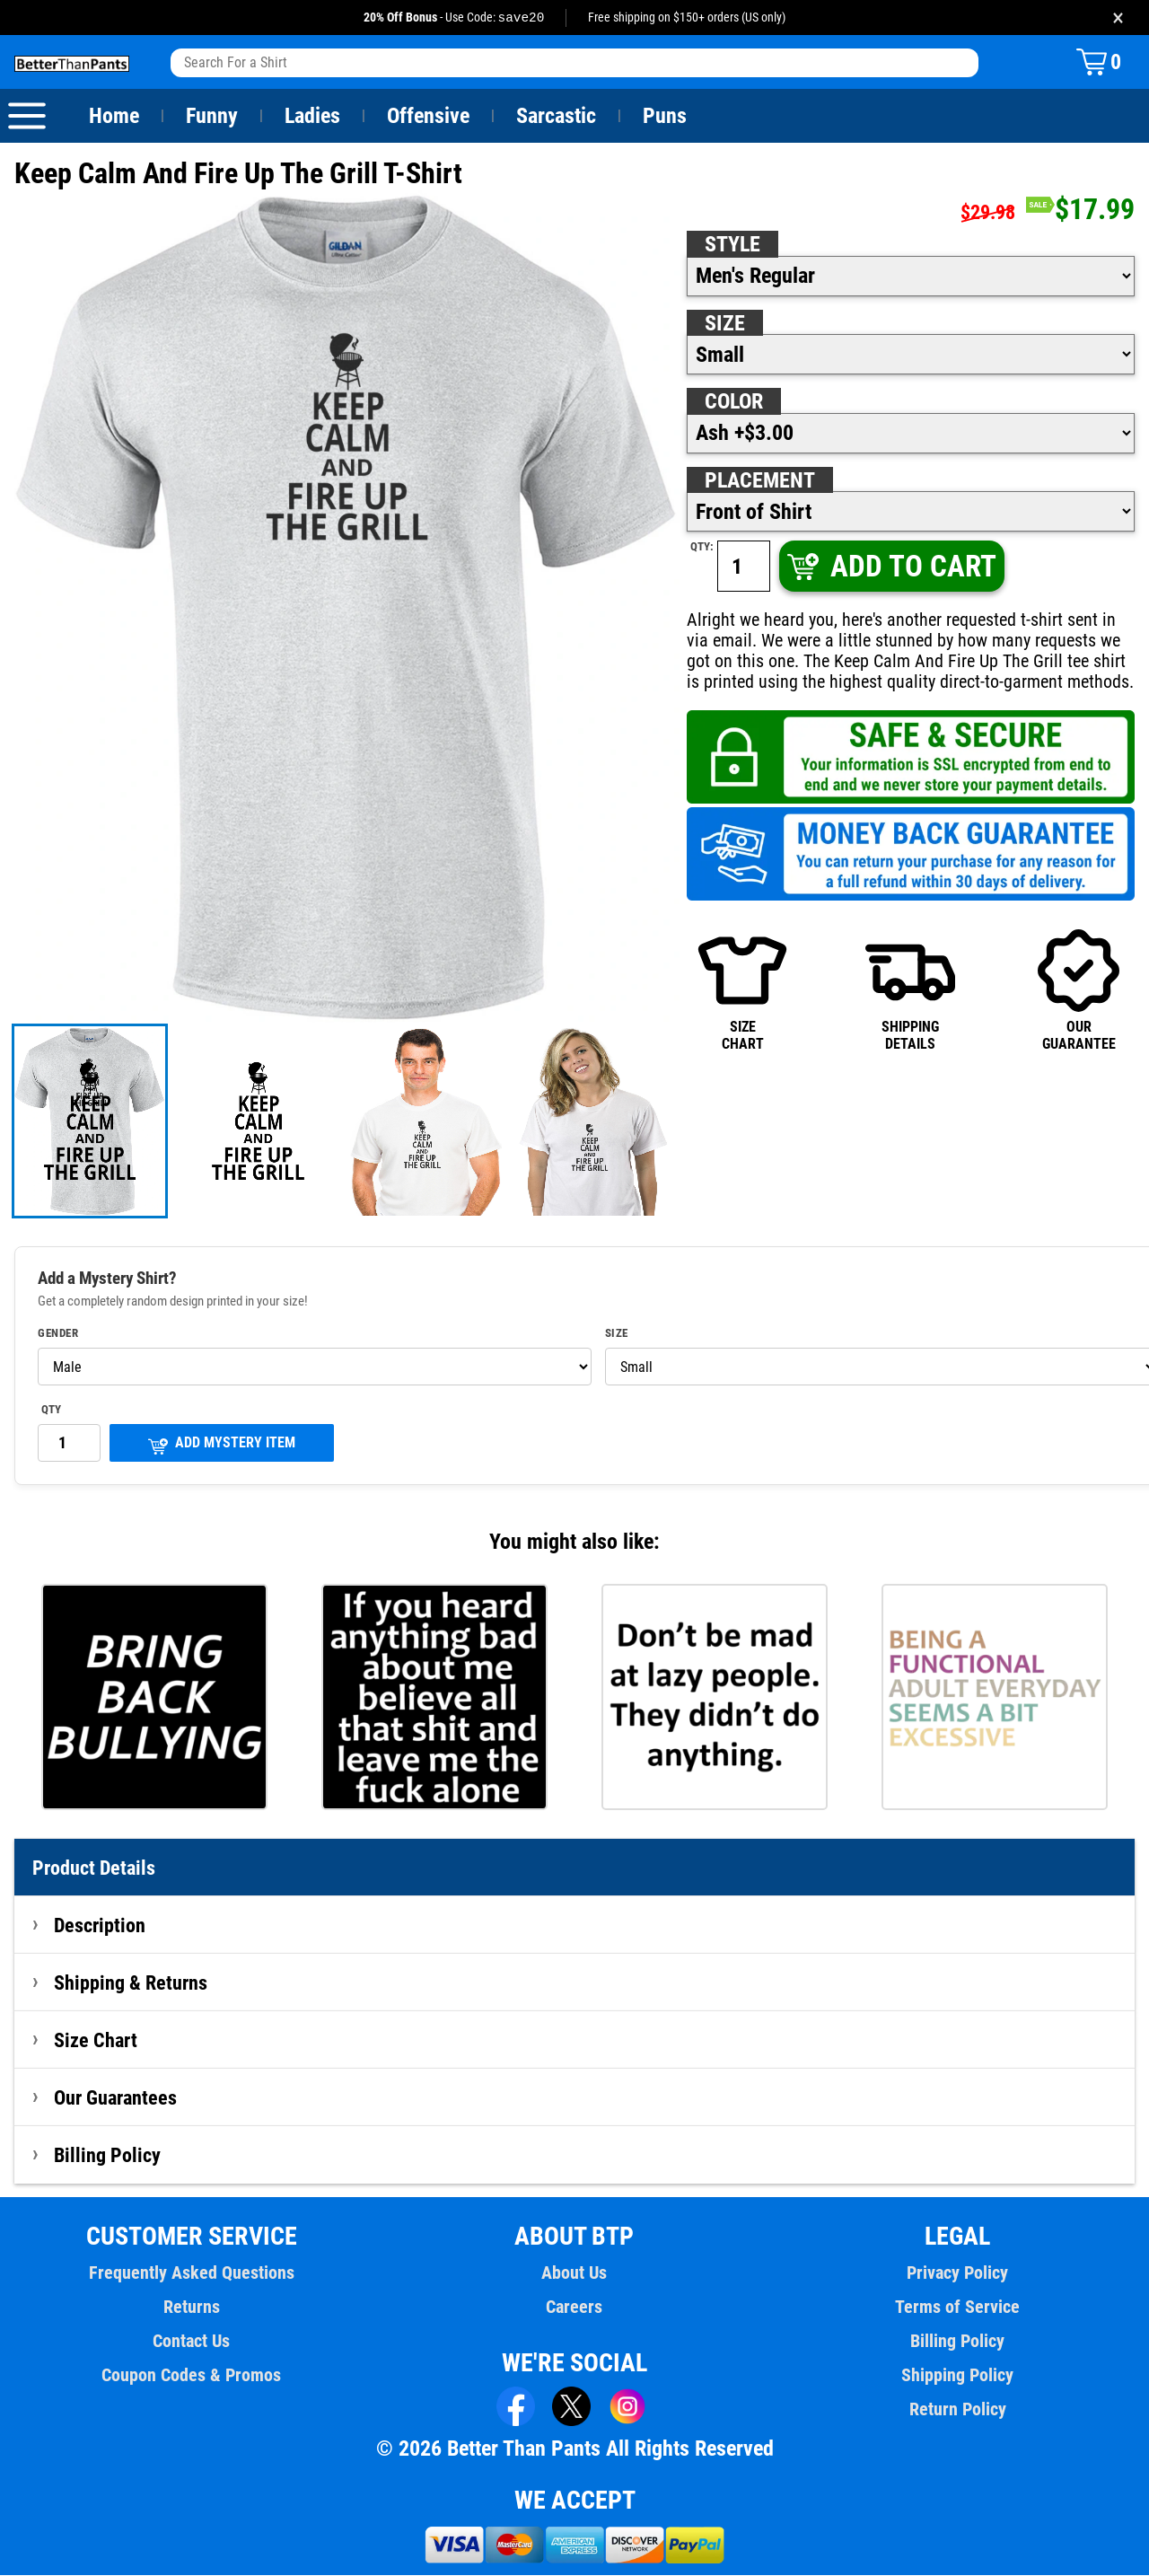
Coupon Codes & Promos (192, 2376)
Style (732, 245)
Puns (665, 116)
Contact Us (192, 2341)
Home (114, 116)
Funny (211, 116)
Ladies (312, 116)
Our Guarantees (116, 2098)
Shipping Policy (957, 2376)
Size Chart (95, 2041)
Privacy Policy (957, 2273)
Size (724, 324)
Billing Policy (107, 2155)
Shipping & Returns (131, 1983)
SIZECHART (742, 990)
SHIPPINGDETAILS (910, 990)
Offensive (428, 116)
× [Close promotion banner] (1118, 17)
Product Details (94, 1868)
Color (735, 402)
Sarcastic (556, 116)
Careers (574, 2307)
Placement (759, 481)
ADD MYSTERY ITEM (222, 1445)
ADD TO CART (890, 567)
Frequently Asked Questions (191, 2273)
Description (100, 1926)
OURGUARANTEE (1079, 990)
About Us (575, 2273)
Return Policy (957, 2410)
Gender (58, 1334)
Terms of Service (958, 2307)
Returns (191, 2307)
